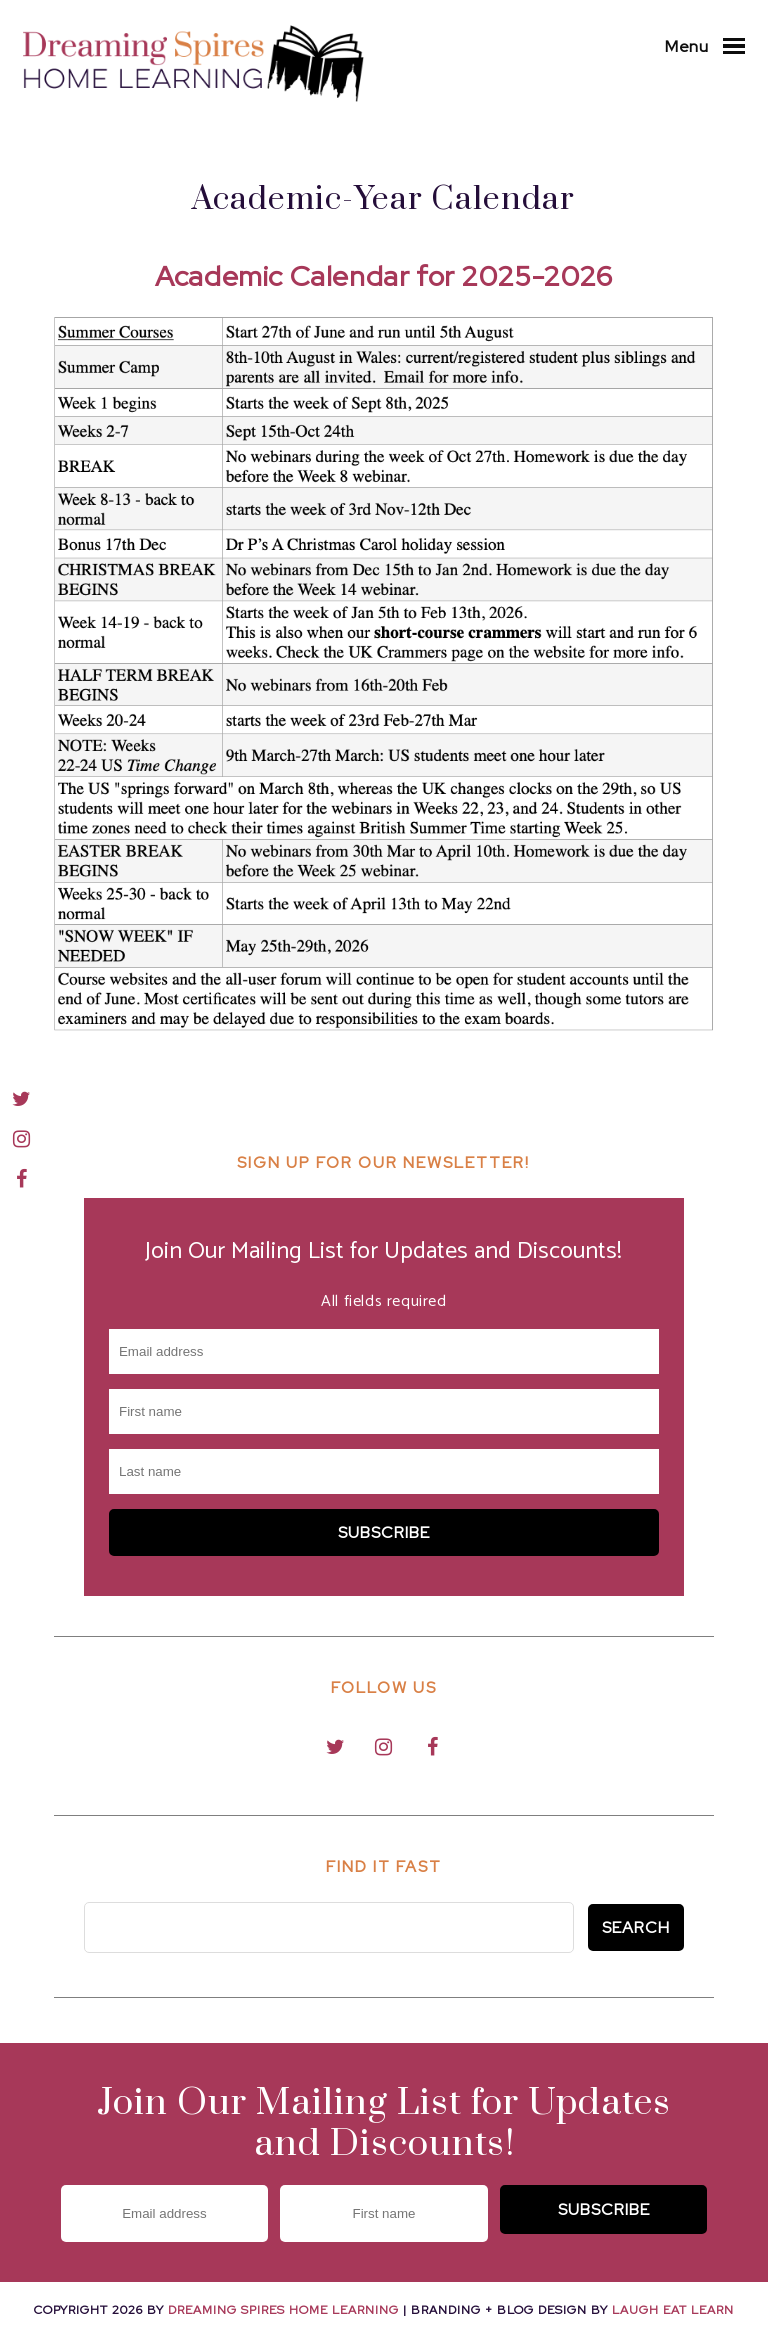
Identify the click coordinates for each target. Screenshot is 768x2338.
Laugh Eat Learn (673, 2310)
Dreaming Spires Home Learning (283, 2310)
